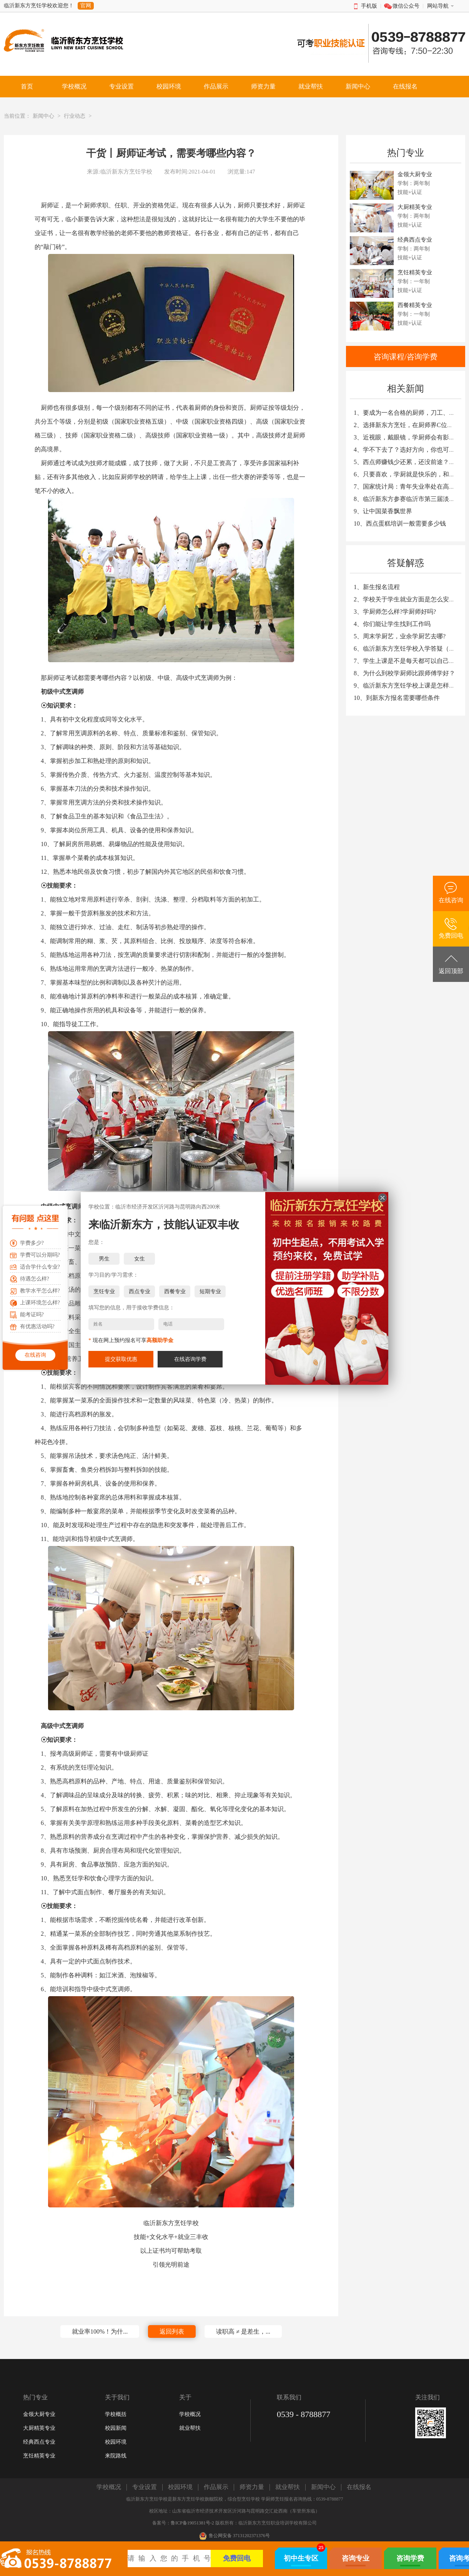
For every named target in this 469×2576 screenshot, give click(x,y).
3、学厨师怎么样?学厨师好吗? (395, 611)
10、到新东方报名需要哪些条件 (397, 698)
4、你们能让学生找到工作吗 (392, 624)
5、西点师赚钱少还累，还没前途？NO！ (409, 462)
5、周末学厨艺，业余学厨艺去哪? (400, 636)
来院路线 (115, 2456)
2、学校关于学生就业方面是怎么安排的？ (410, 599)
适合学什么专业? (40, 1267)
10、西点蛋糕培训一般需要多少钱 (400, 523)
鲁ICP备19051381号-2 (192, 2523)
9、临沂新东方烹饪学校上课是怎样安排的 (410, 685)
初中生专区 (301, 2558)
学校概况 (190, 2414)
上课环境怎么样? (40, 1303)
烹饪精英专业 (39, 2456)
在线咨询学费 (190, 1359)
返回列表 (172, 2331)
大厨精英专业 (39, 2428)
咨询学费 (410, 2558)
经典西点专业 (39, 2442)
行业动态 (74, 116)
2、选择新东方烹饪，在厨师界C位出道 (406, 425)
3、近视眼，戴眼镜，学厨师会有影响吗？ (410, 437)
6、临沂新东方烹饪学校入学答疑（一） (407, 648)
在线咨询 (35, 1355)
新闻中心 (43, 116)
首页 (27, 86)
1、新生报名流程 (377, 587)
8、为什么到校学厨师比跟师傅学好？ (404, 673)
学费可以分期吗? (40, 1255)
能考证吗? (32, 1314)
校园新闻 (115, 2428)
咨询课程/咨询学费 (405, 356)
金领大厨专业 (39, 2414)
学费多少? (32, 1243)
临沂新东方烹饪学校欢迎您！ (39, 5)
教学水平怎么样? (40, 1291)
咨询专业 (355, 2558)
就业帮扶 (190, 2428)
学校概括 (115, 2414)
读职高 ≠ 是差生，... (243, 2331)
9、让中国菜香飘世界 (383, 511)
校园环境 (115, 2442)
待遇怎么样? (34, 1279)
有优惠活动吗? (37, 1326)
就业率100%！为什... (100, 2331)
